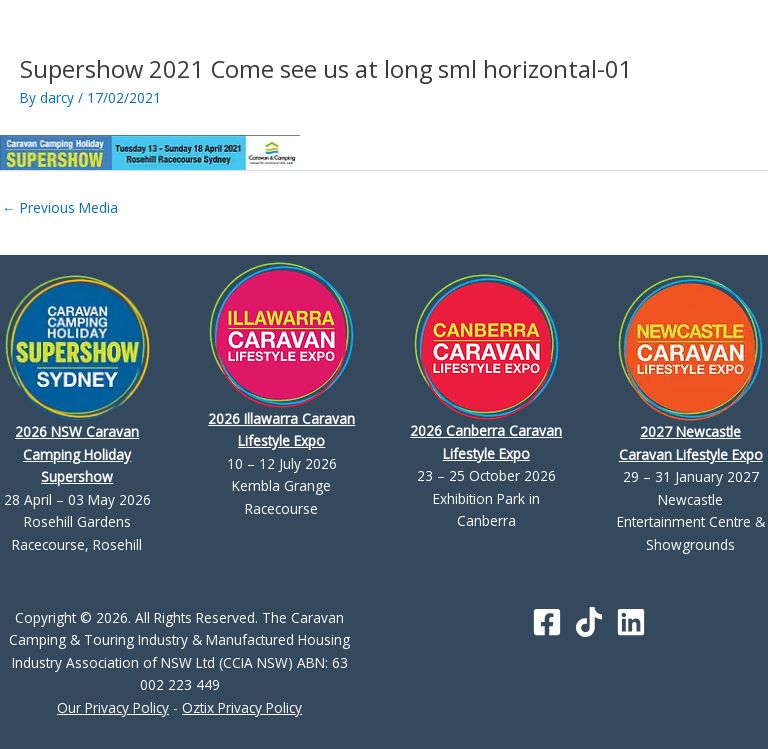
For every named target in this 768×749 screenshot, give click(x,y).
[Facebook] (547, 622)
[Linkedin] (631, 622)
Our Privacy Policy (113, 707)
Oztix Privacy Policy (242, 707)
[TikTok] (589, 622)
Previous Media (60, 207)
